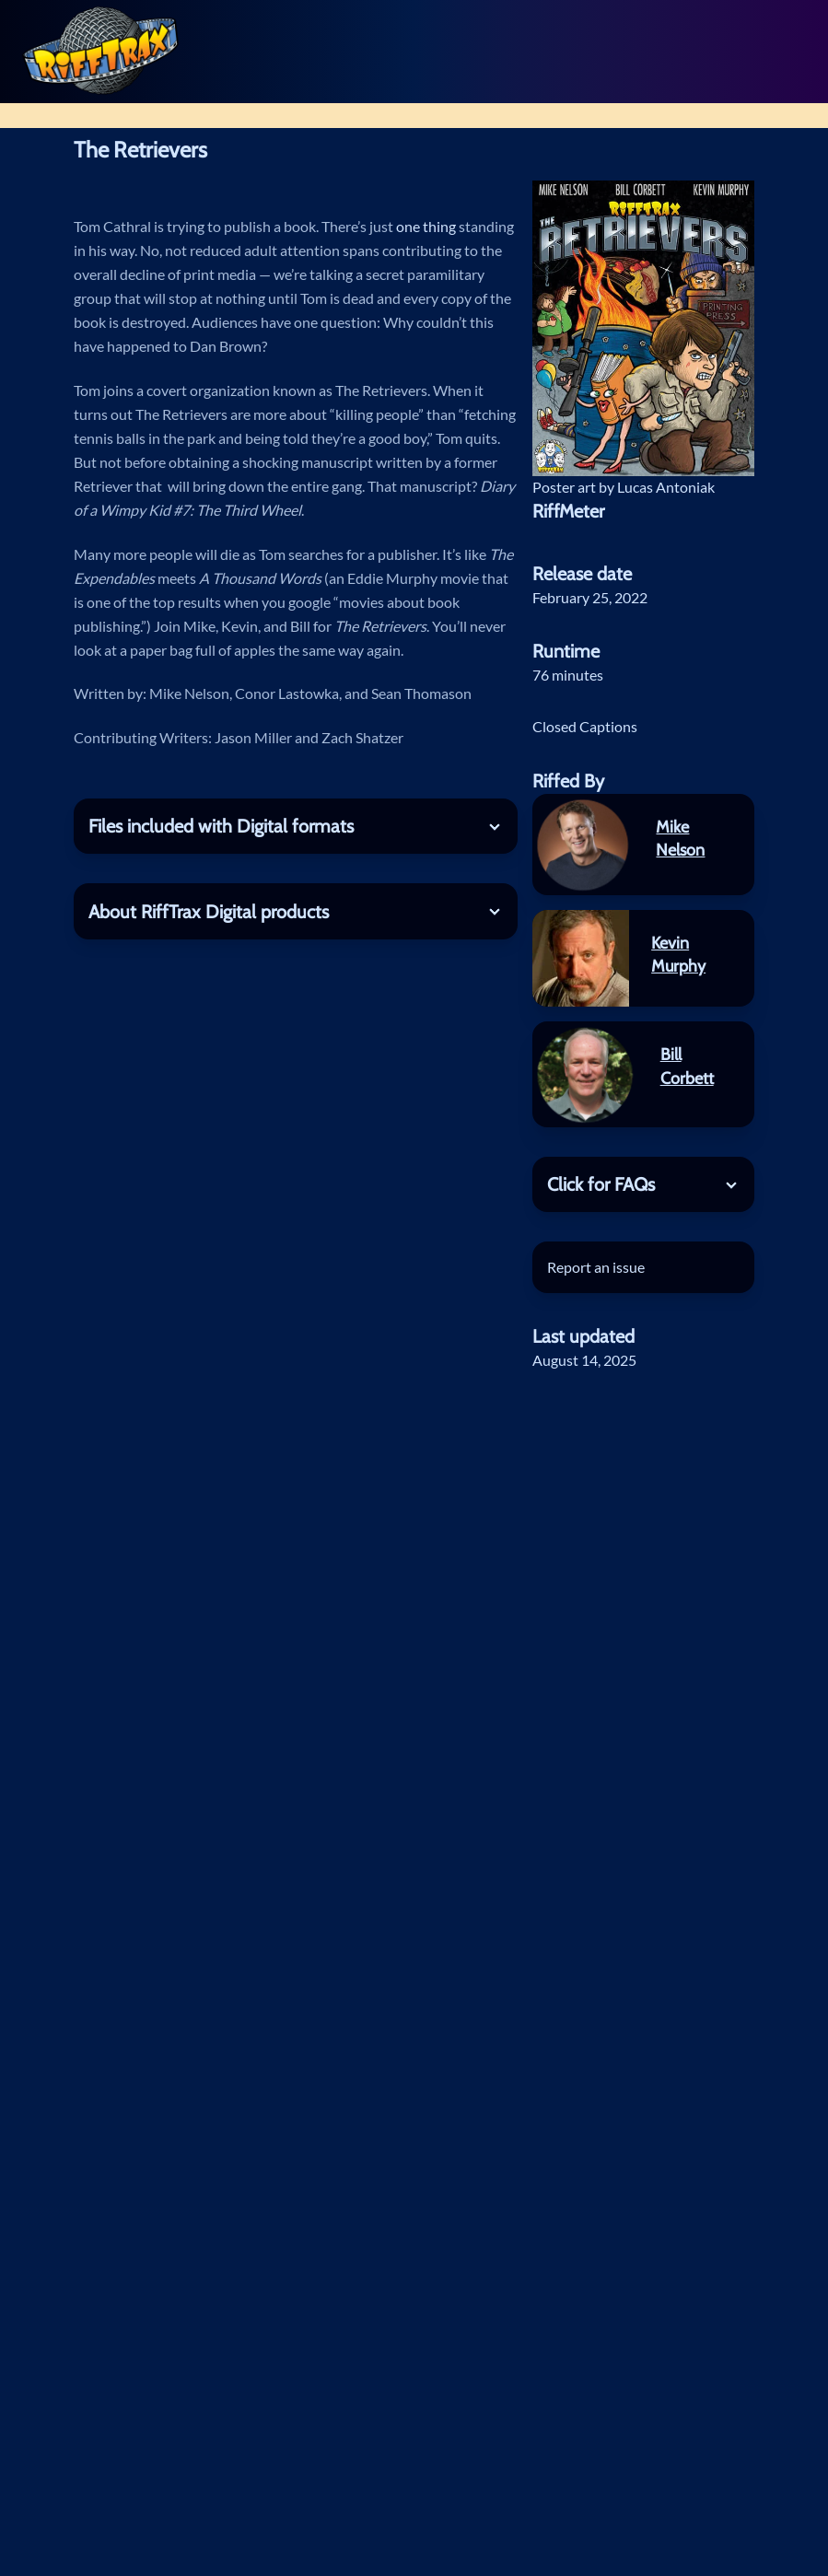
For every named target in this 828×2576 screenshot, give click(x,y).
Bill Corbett (687, 1066)
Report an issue (596, 1267)
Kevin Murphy (678, 954)
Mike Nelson (680, 838)
